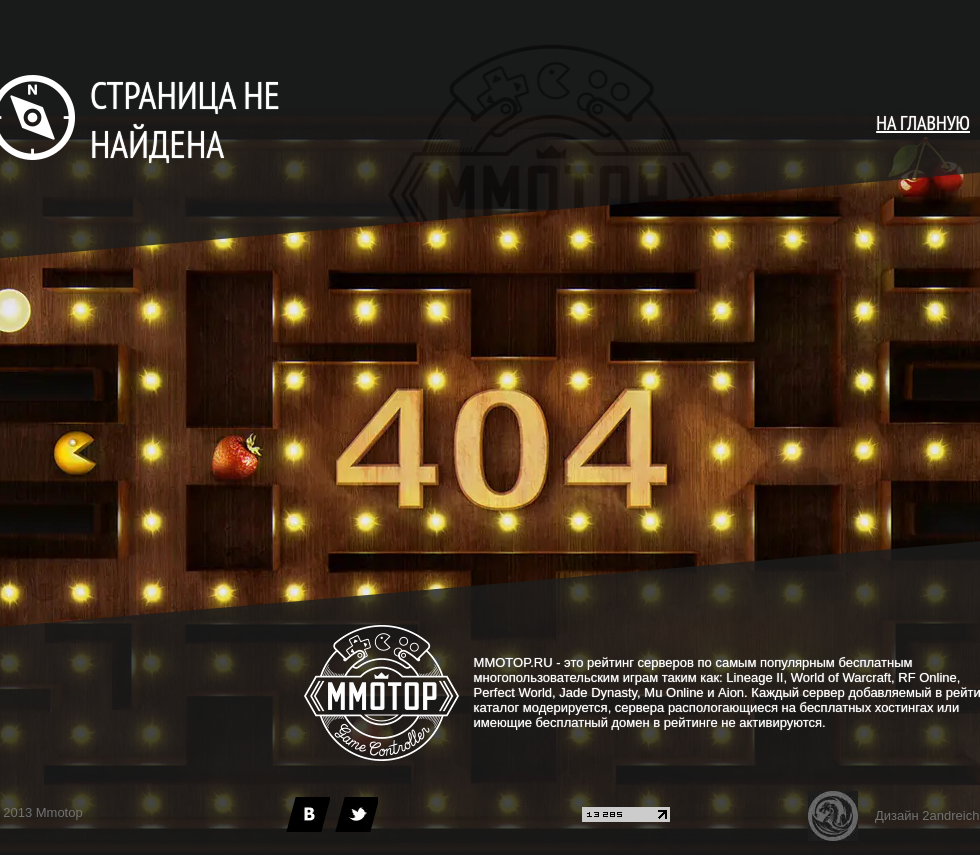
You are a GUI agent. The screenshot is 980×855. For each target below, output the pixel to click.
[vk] (308, 814)
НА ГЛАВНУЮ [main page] (923, 123)
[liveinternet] (626, 817)
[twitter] (356, 814)
